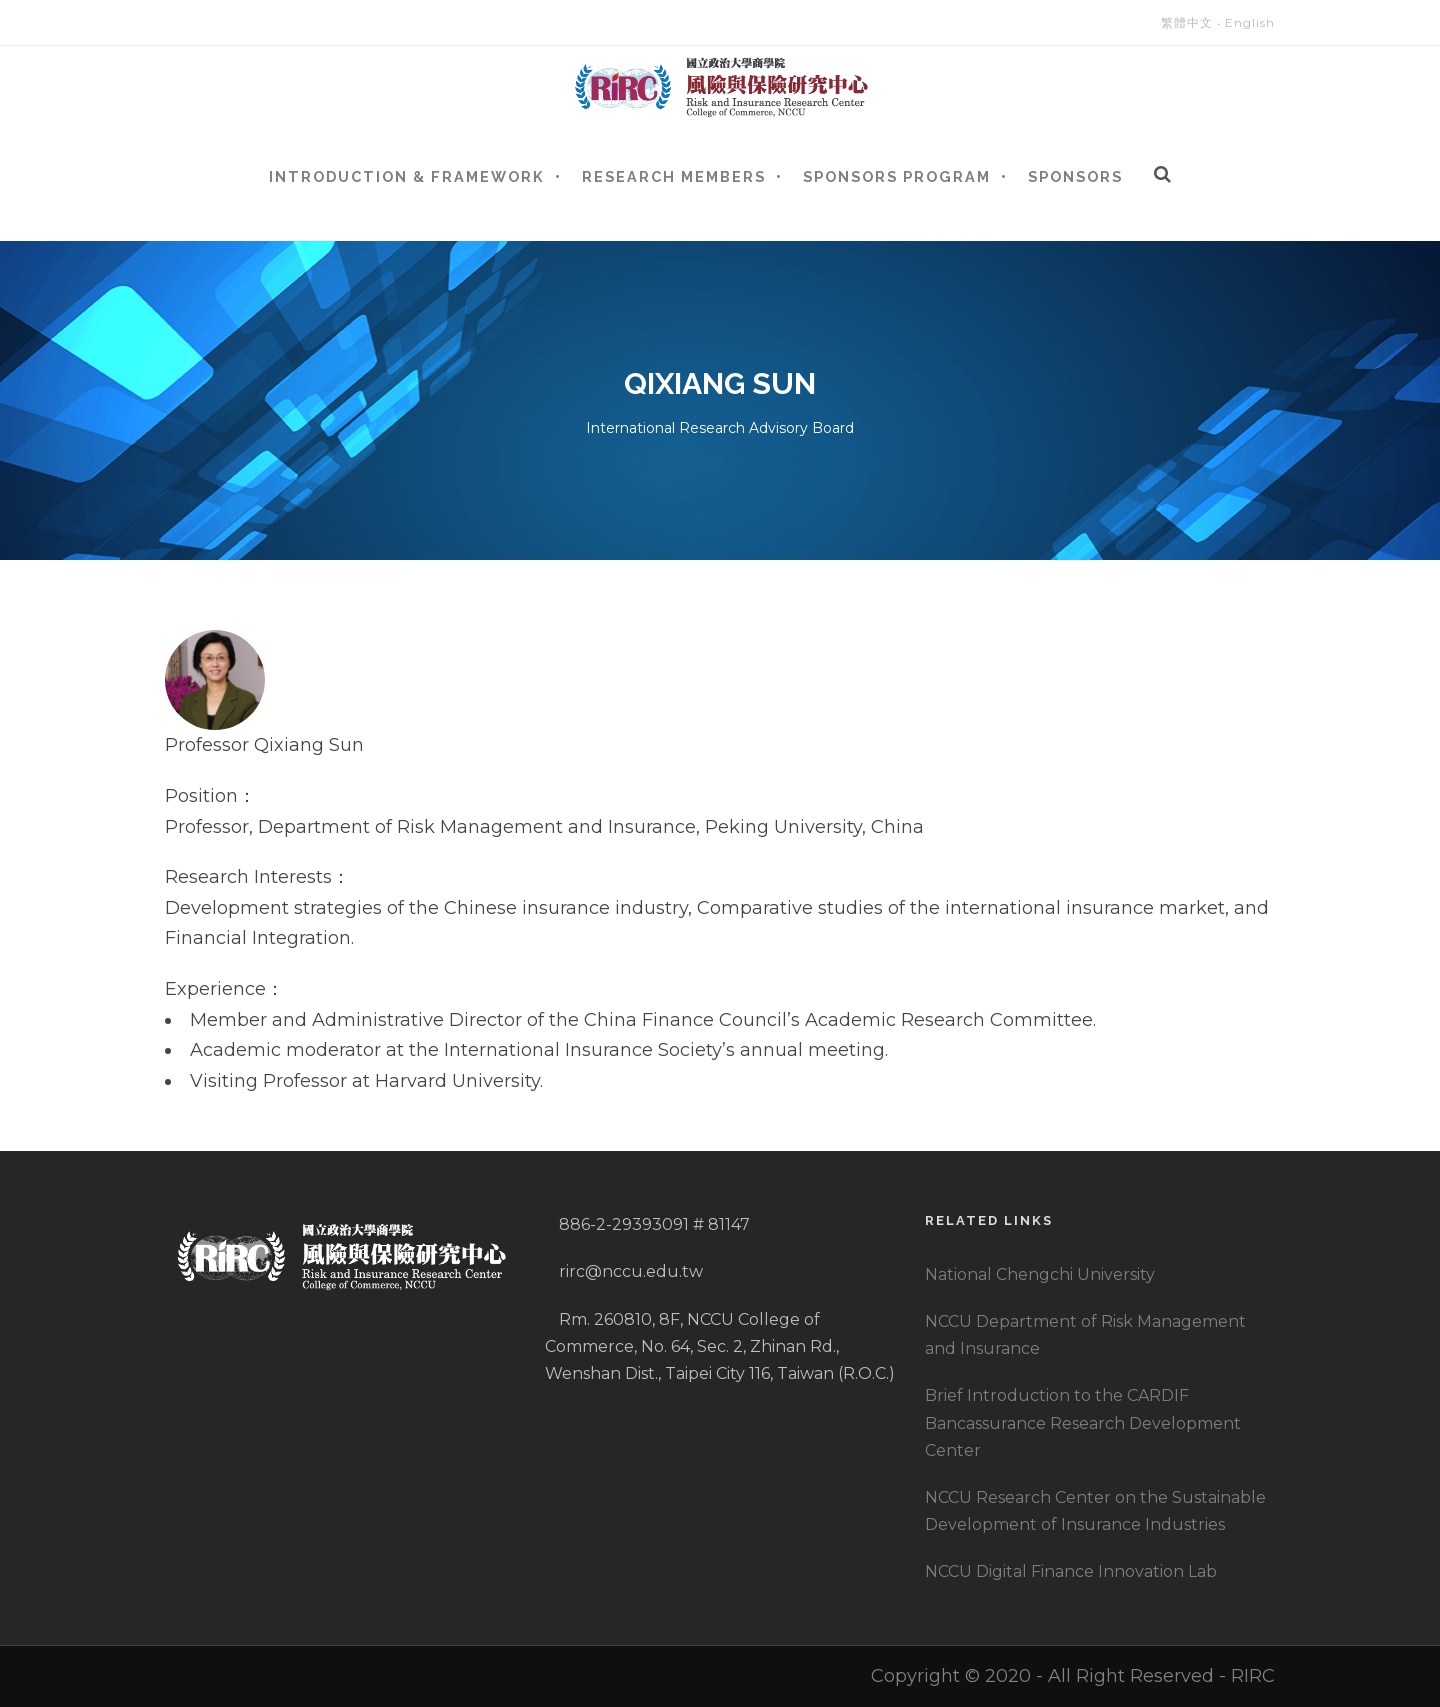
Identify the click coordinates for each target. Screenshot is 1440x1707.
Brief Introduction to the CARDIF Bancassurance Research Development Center (1083, 1422)
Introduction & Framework (407, 176)
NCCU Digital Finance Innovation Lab (1071, 1571)
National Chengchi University (1040, 1274)
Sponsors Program (897, 176)
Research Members (674, 176)
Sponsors (1075, 176)
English (1250, 22)
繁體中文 (1187, 22)
